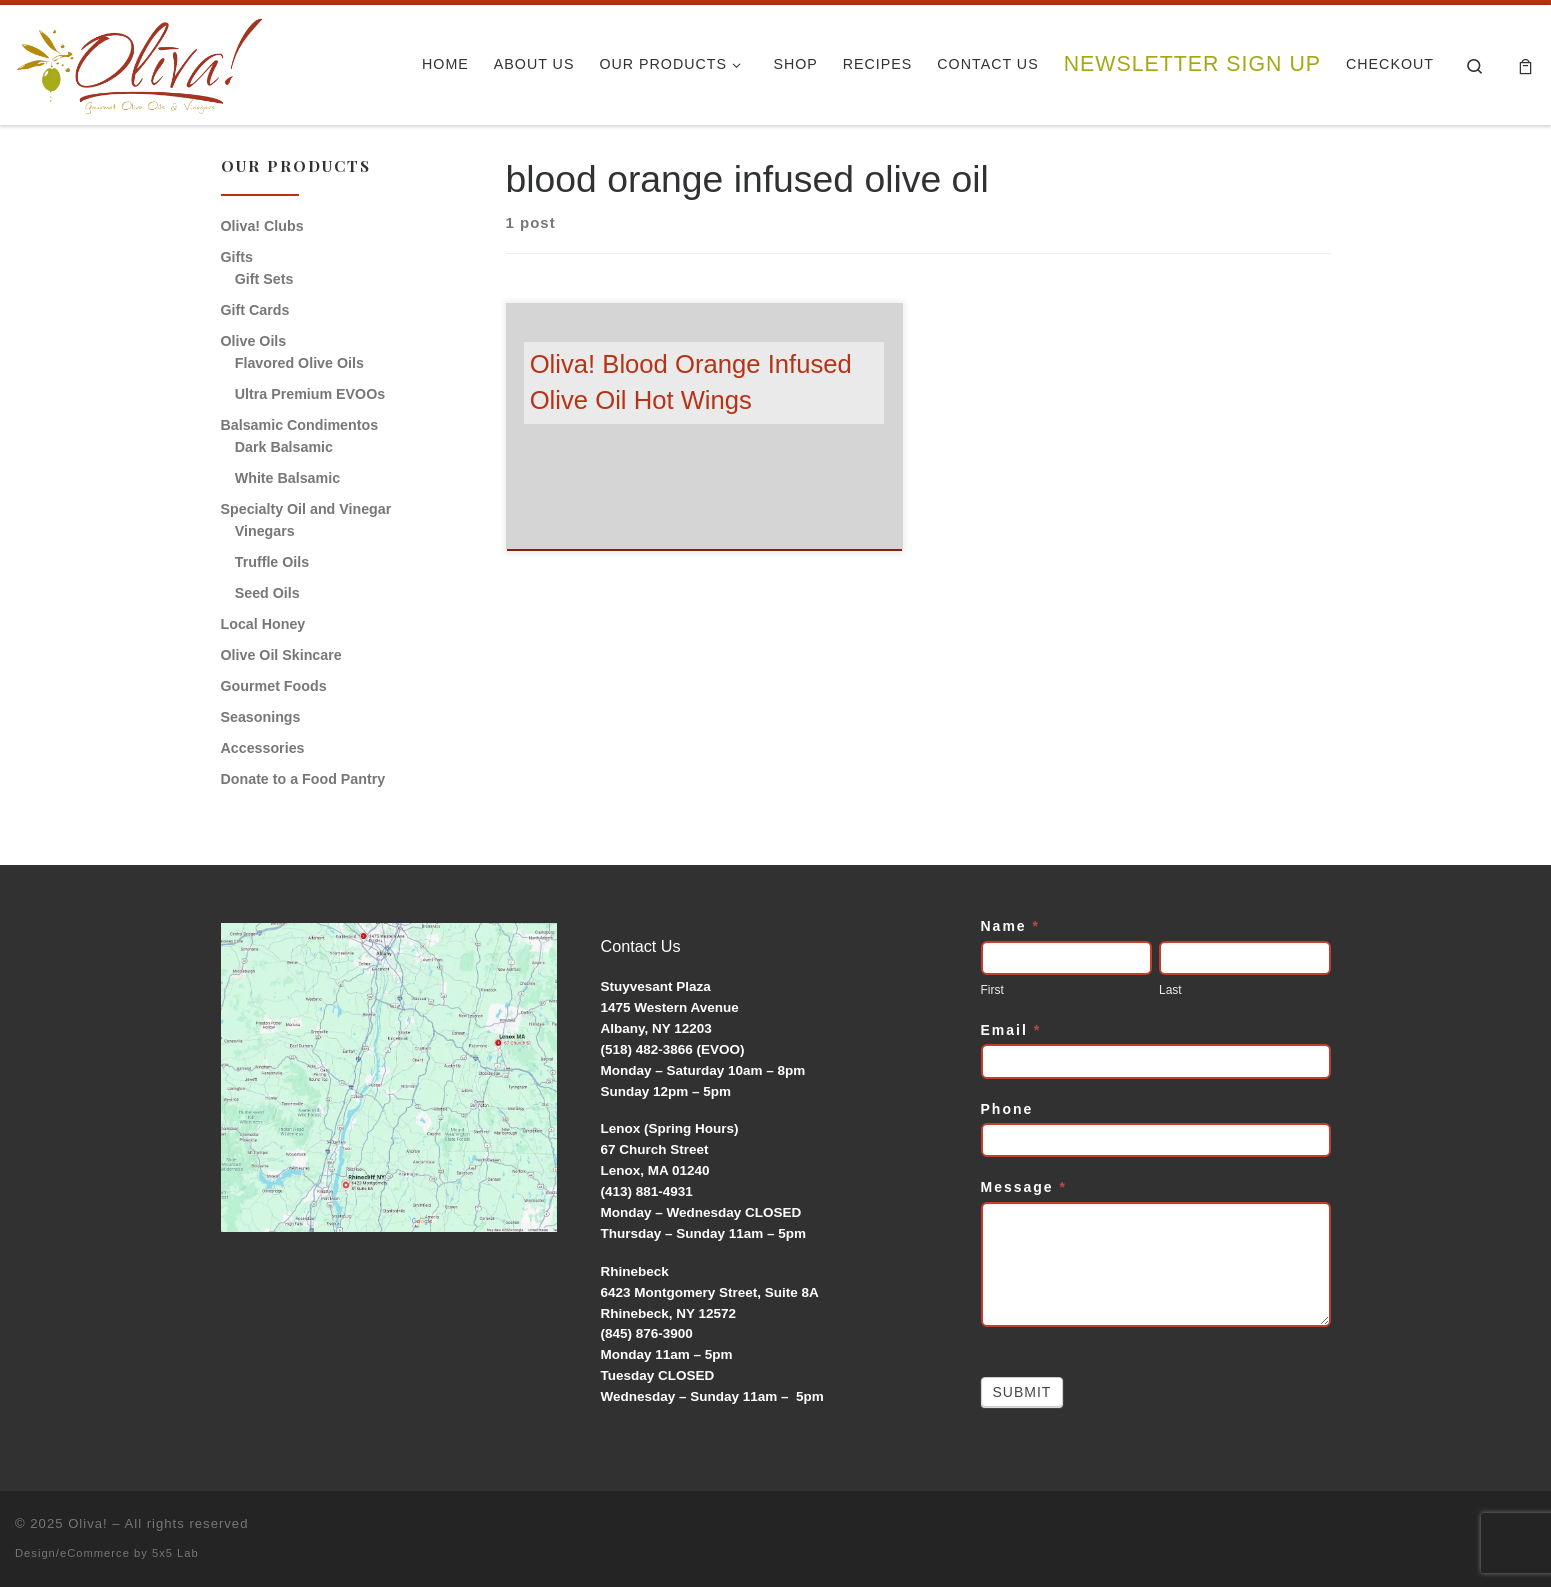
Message (1024, 1187)
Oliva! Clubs (262, 226)
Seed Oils (267, 593)
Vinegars (265, 531)
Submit (1022, 1392)
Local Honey (263, 624)
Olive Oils (254, 341)
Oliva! (88, 1523)
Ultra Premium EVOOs (310, 394)
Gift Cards (255, 310)
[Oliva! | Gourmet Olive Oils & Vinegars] (140, 59)
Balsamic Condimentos (300, 425)
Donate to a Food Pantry (303, 779)
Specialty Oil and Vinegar (306, 509)
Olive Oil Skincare (281, 655)
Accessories (263, 748)
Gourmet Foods (274, 686)
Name (1010, 926)
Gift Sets (264, 279)
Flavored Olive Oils (299, 363)
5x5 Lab (175, 1553)
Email (1011, 1030)
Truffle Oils (272, 562)
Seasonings (261, 717)
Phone (1007, 1109)
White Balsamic (287, 478)
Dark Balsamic (284, 447)
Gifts (237, 257)
